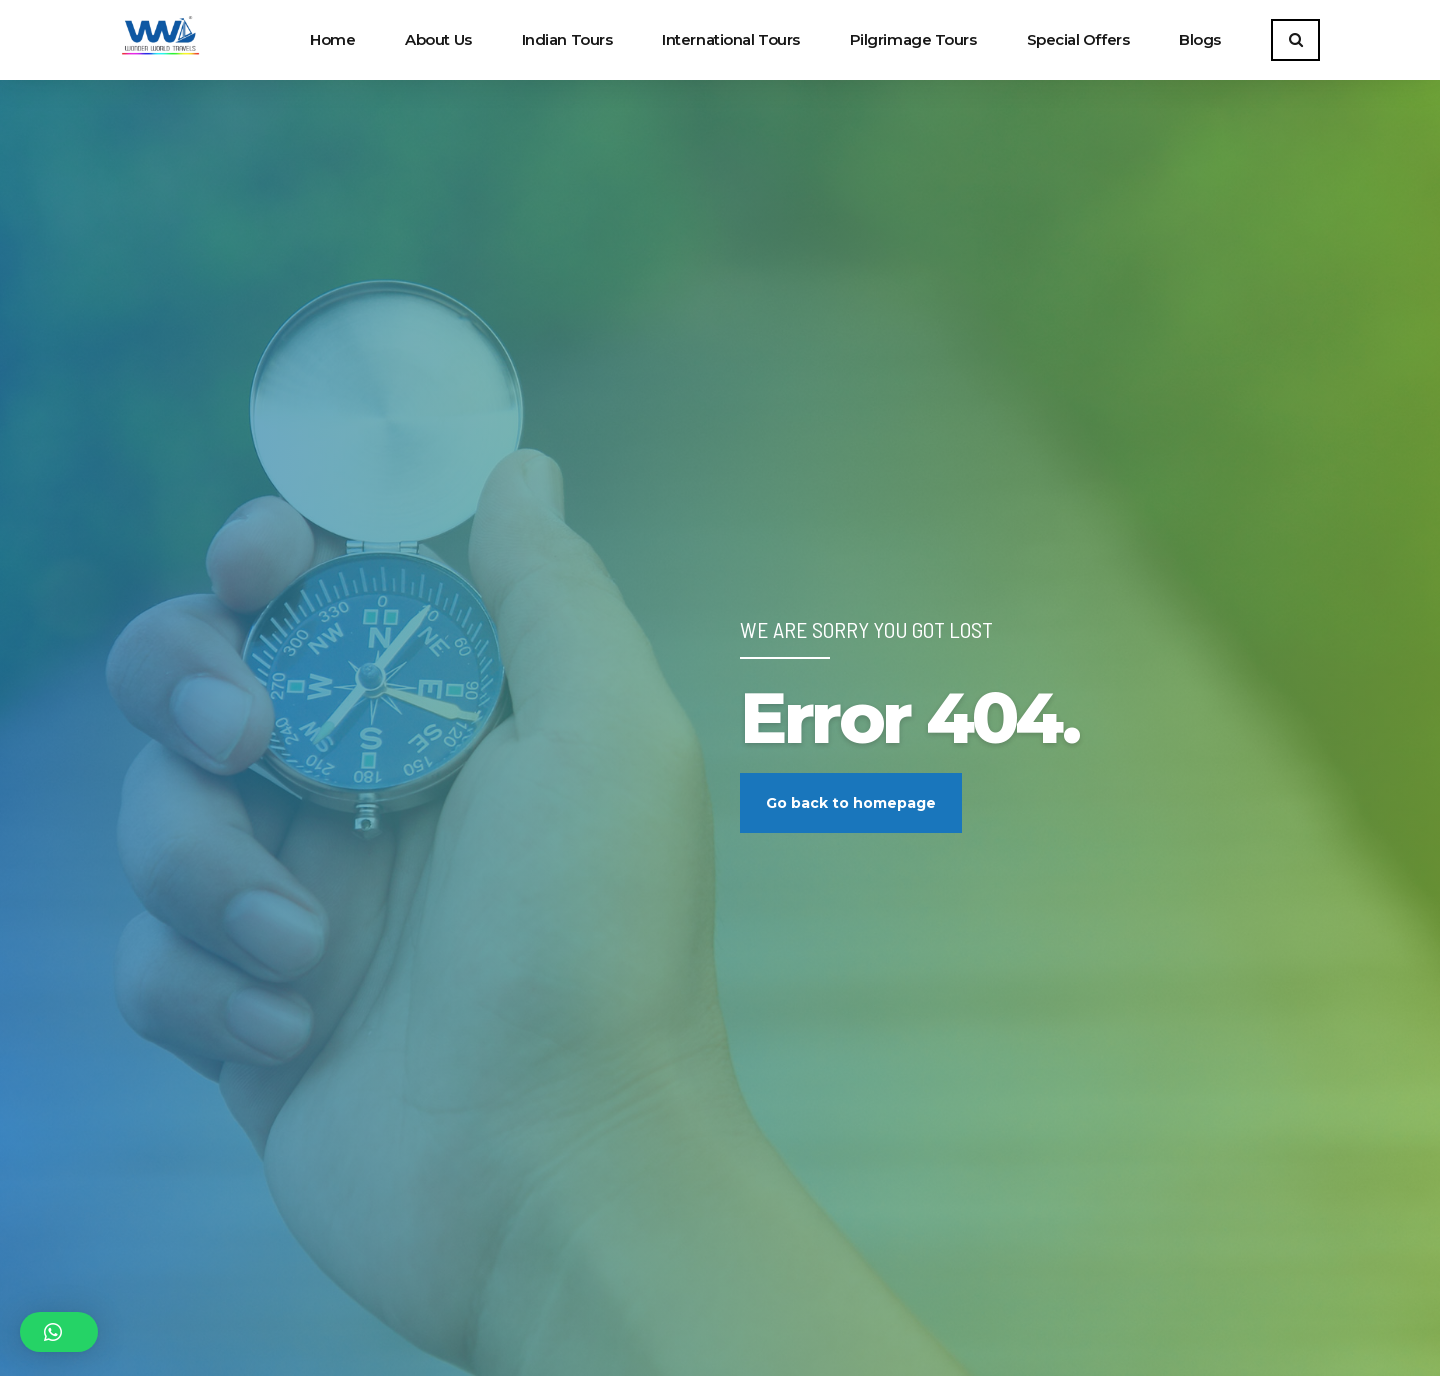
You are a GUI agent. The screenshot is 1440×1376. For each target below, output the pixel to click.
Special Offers (1078, 39)
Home (332, 39)
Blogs (1200, 39)
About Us (438, 39)
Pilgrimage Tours (913, 39)
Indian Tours (567, 39)
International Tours (730, 39)
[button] (59, 1332)
